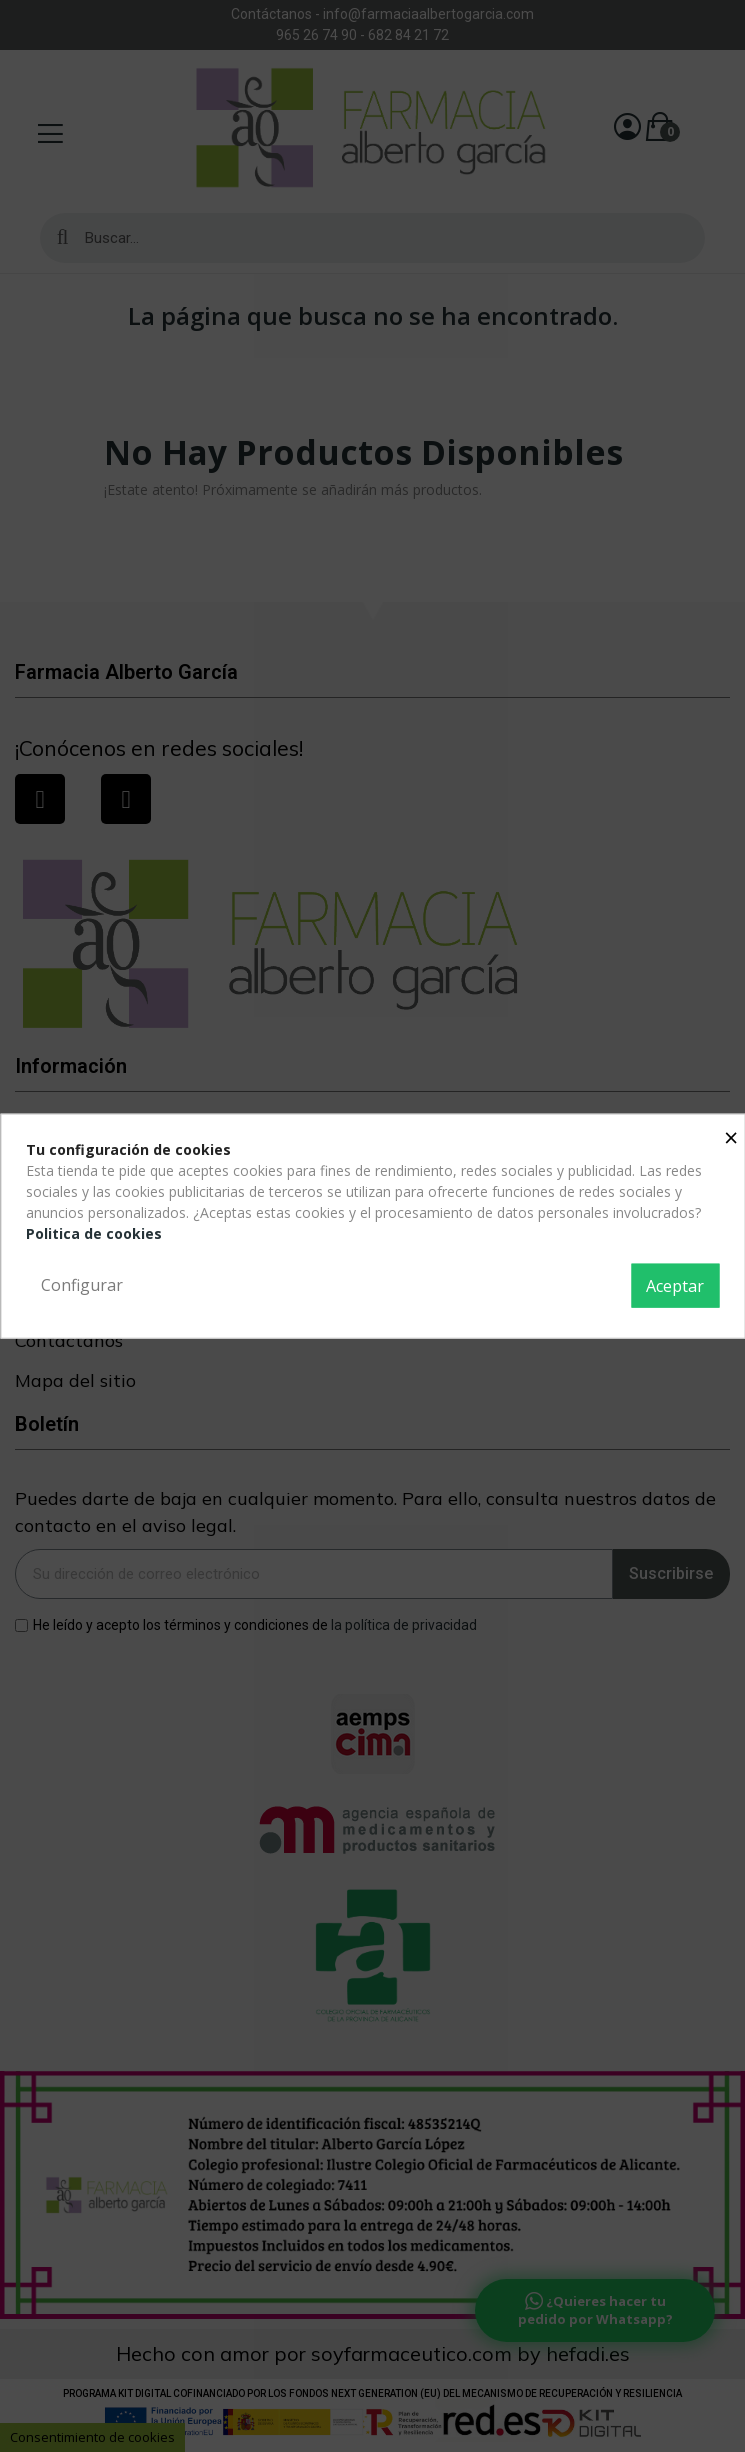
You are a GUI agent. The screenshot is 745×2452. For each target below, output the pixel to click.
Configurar (82, 1285)
